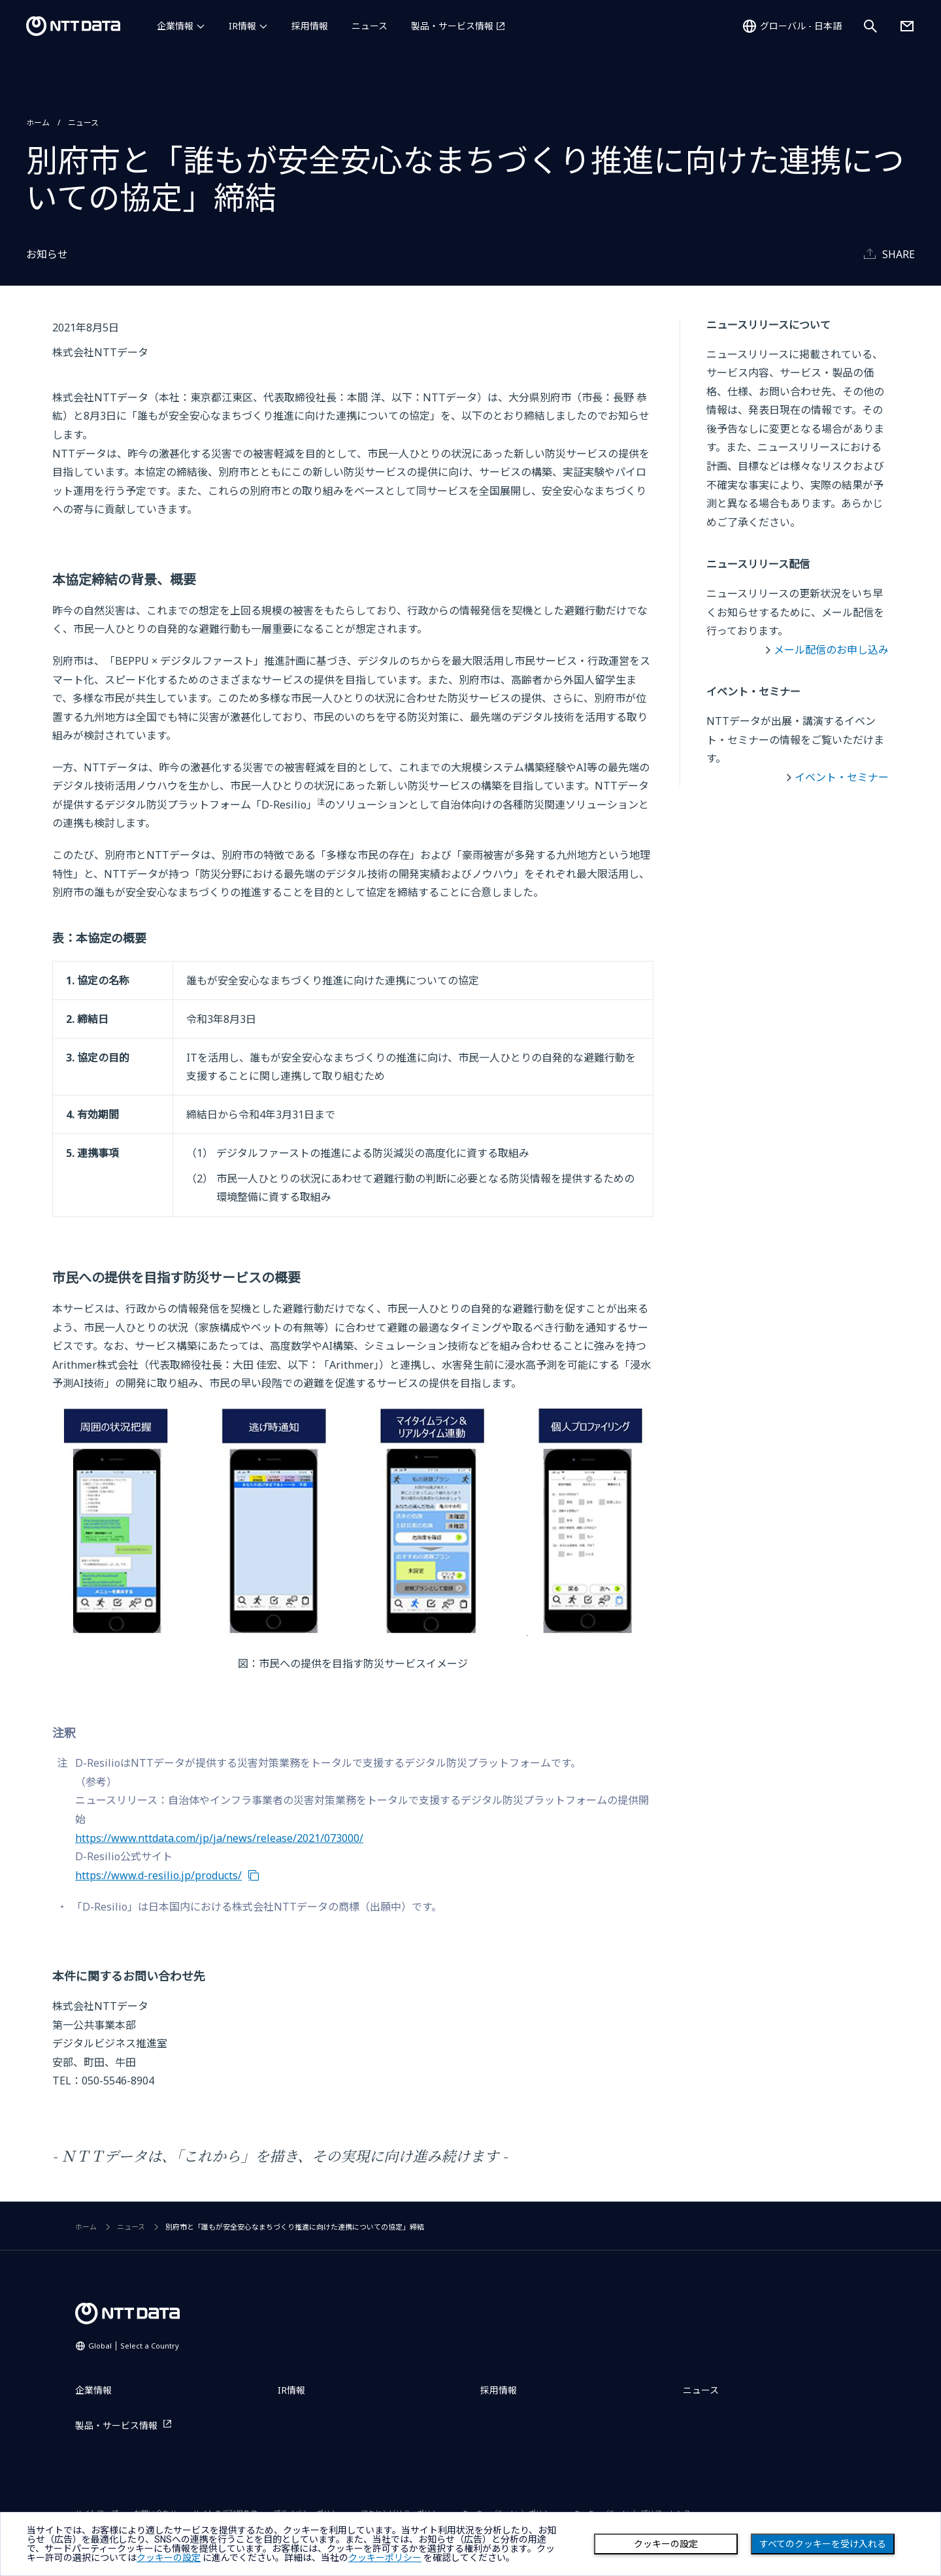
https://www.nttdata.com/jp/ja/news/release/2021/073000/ (219, 1838)
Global (133, 2345)
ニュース (370, 26)
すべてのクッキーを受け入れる (822, 2544)
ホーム (38, 122)
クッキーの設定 (666, 2544)
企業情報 (175, 26)
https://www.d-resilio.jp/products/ (158, 1875)
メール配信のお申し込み (831, 650)
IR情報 (242, 26)
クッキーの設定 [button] (169, 2557)
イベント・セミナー (842, 777)
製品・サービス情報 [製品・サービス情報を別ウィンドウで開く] (452, 26)
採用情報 (309, 26)
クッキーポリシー (384, 2557)
